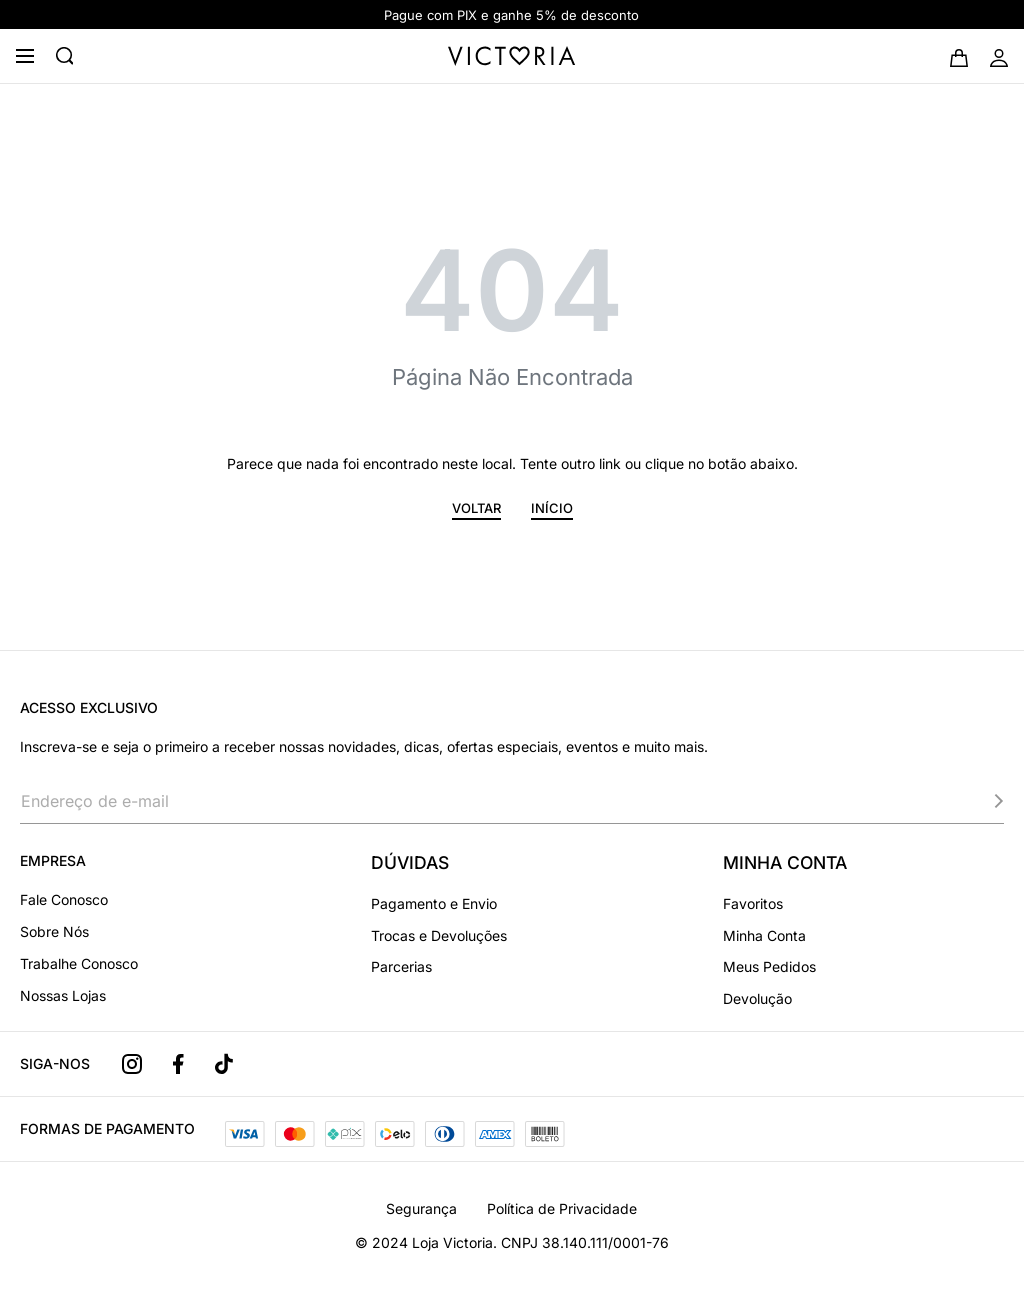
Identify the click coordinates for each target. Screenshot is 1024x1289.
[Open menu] (25, 56)
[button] (476, 511)
